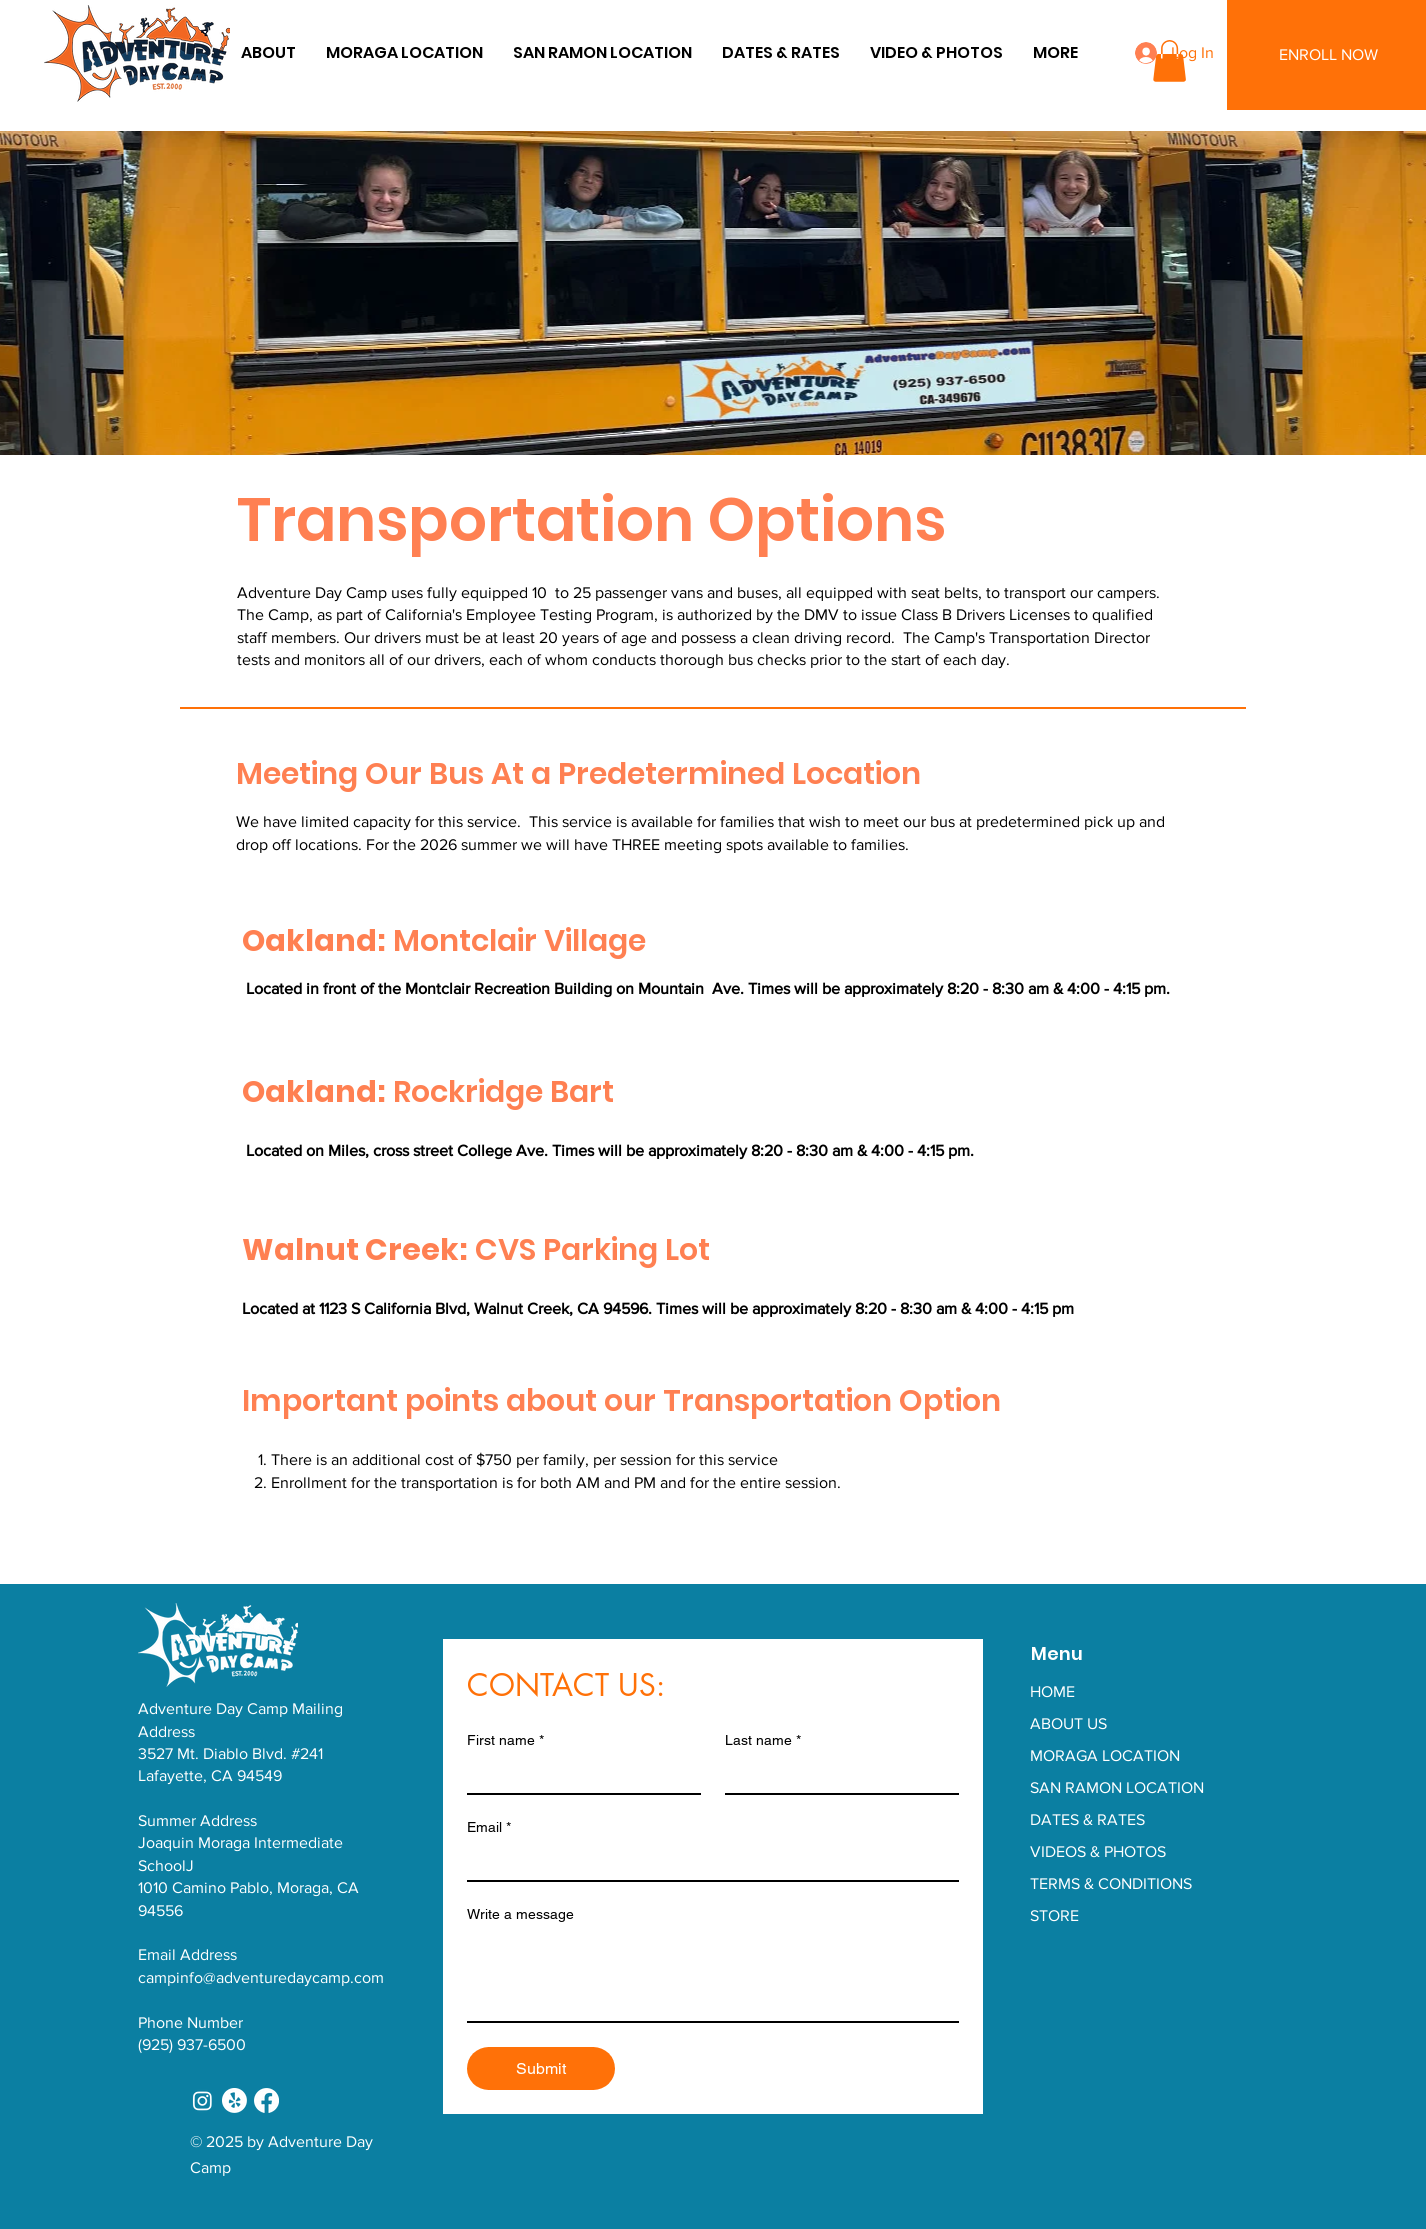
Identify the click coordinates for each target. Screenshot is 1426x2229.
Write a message (520, 1914)
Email (489, 1827)
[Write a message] (713, 1976)
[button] (1055, 53)
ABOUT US (1068, 1723)
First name (505, 1740)
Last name (763, 1740)
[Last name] (836, 1775)
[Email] (707, 1862)
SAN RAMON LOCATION (1117, 1787)
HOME (1052, 1691)
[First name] (578, 1775)
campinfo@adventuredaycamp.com (261, 1977)
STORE (1054, 1915)
